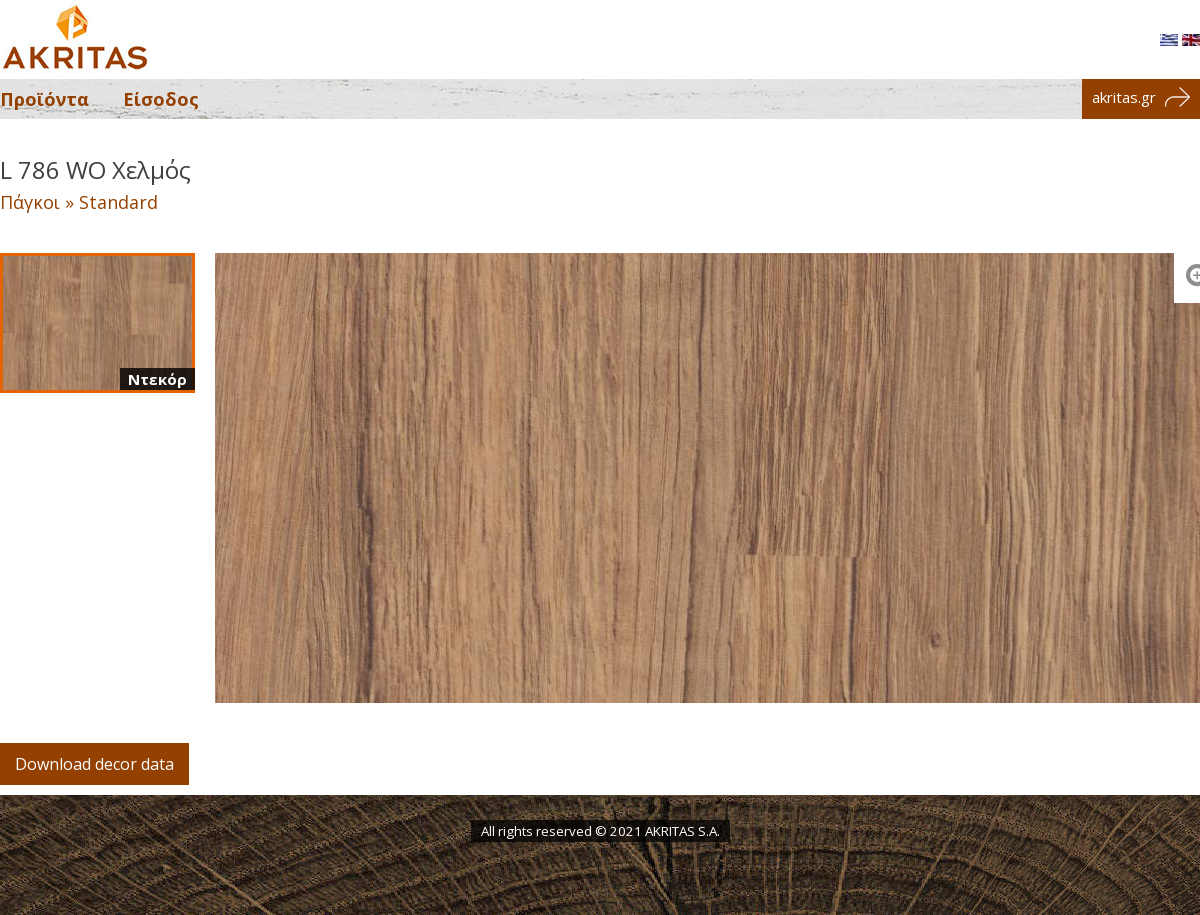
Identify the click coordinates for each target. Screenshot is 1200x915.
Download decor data (94, 764)
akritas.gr (1141, 97)
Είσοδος (161, 99)
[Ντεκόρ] (97, 323)
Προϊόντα (44, 99)
